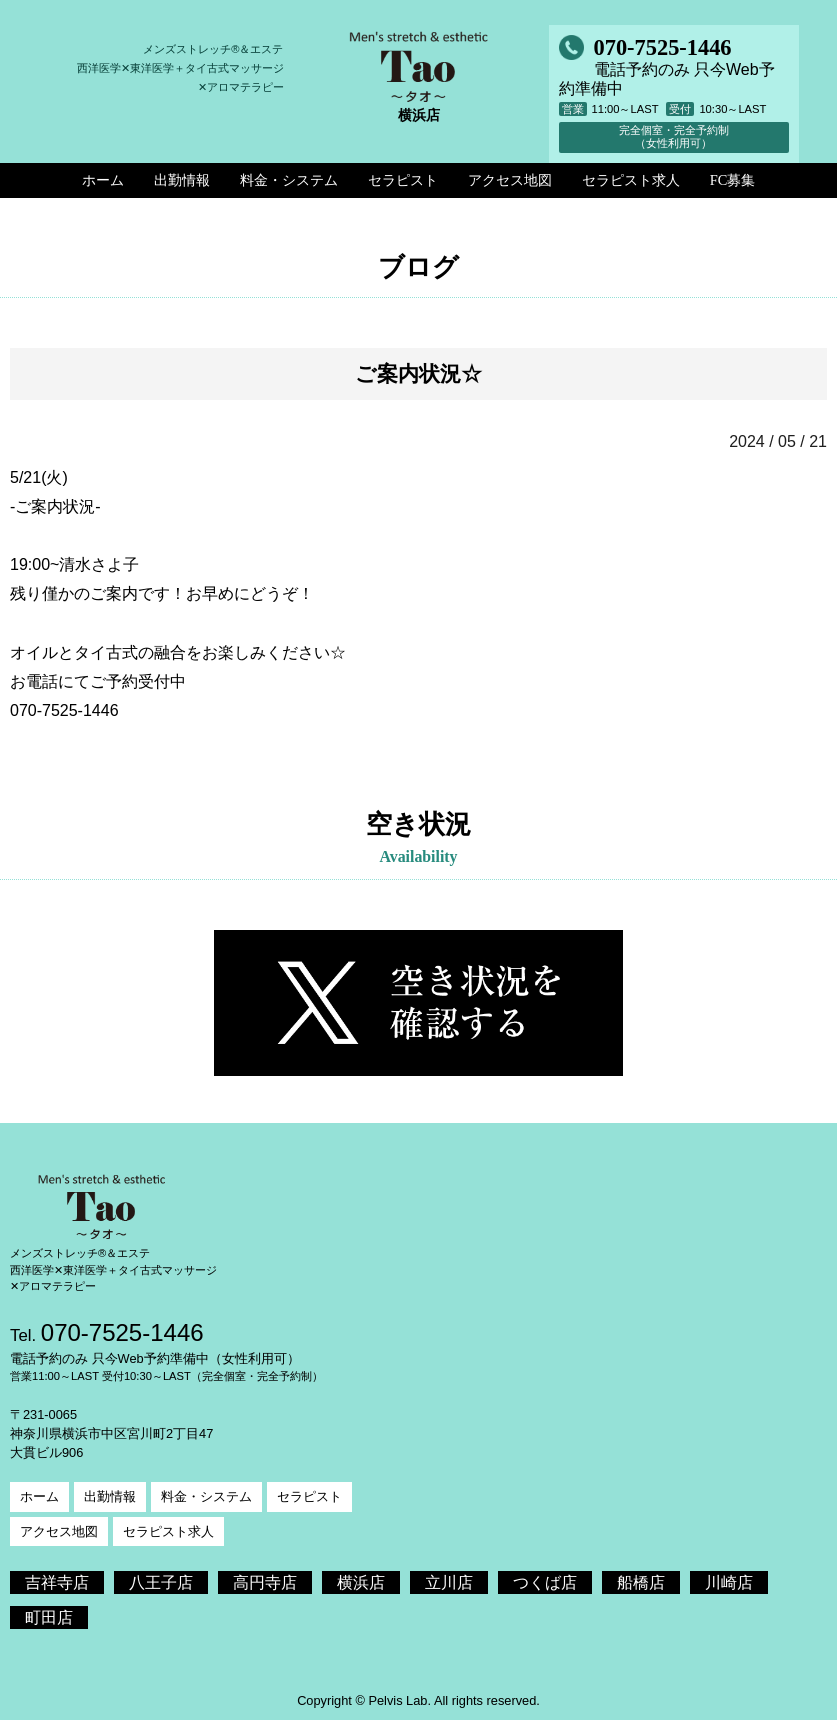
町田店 (49, 1617)
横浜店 (361, 1582)
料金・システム (206, 1496)
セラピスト (309, 1496)
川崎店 (729, 1582)
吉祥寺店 (57, 1582)
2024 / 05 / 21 (778, 441)
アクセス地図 (59, 1531)
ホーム (39, 1496)
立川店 (449, 1582)
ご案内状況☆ (418, 373)
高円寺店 (265, 1582)
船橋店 (641, 1582)
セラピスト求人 (168, 1531)
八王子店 (161, 1582)
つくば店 (545, 1582)
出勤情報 (110, 1496)
